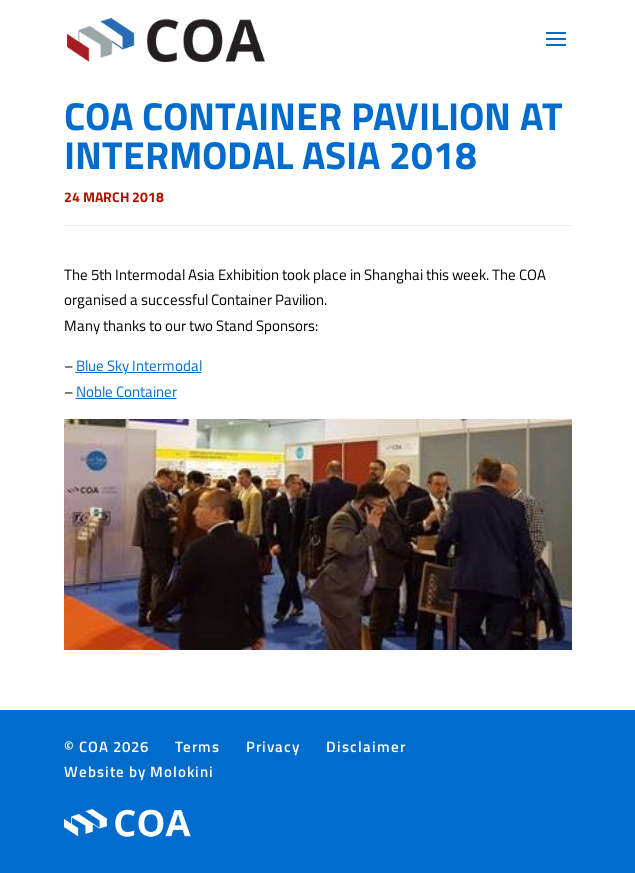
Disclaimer (366, 746)
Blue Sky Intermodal (139, 365)
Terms (197, 746)
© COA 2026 (106, 746)
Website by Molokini (139, 771)
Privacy (273, 746)
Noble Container (126, 391)
